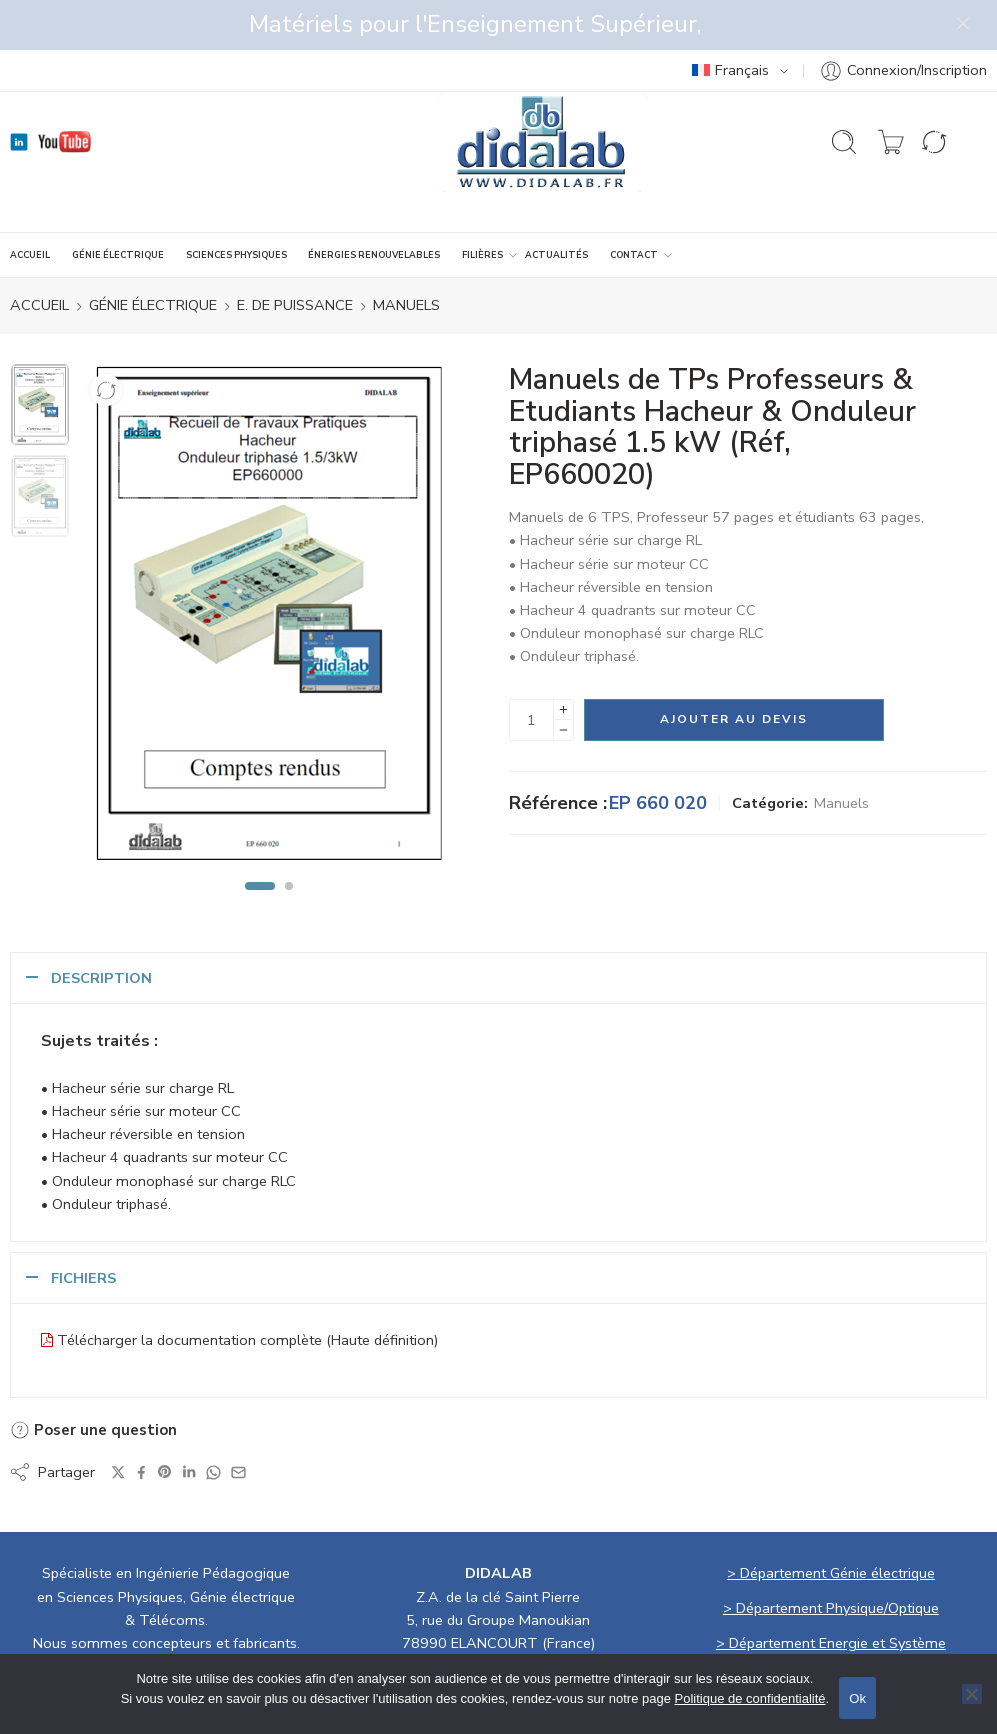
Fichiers (83, 1228)
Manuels (406, 255)
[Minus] (563, 680)
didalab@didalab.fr (594, 1616)
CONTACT (634, 205)
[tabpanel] (269, 569)
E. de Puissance (295, 255)
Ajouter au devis (734, 669)
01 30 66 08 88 (431, 1616)
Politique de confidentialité (750, 1698)
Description (101, 928)
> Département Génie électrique (831, 1523)
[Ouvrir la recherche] (844, 92)
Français (730, 20)
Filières (482, 205)
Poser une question (93, 1380)
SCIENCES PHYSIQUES (236, 205)
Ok (857, 1698)
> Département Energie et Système (831, 1593)
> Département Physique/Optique (831, 1558)
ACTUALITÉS (556, 205)
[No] (972, 1694)
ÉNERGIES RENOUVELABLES (374, 205)
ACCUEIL (30, 205)
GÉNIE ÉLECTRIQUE (118, 205)
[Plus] (563, 659)
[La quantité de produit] (531, 670)
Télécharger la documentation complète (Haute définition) (247, 1290)
